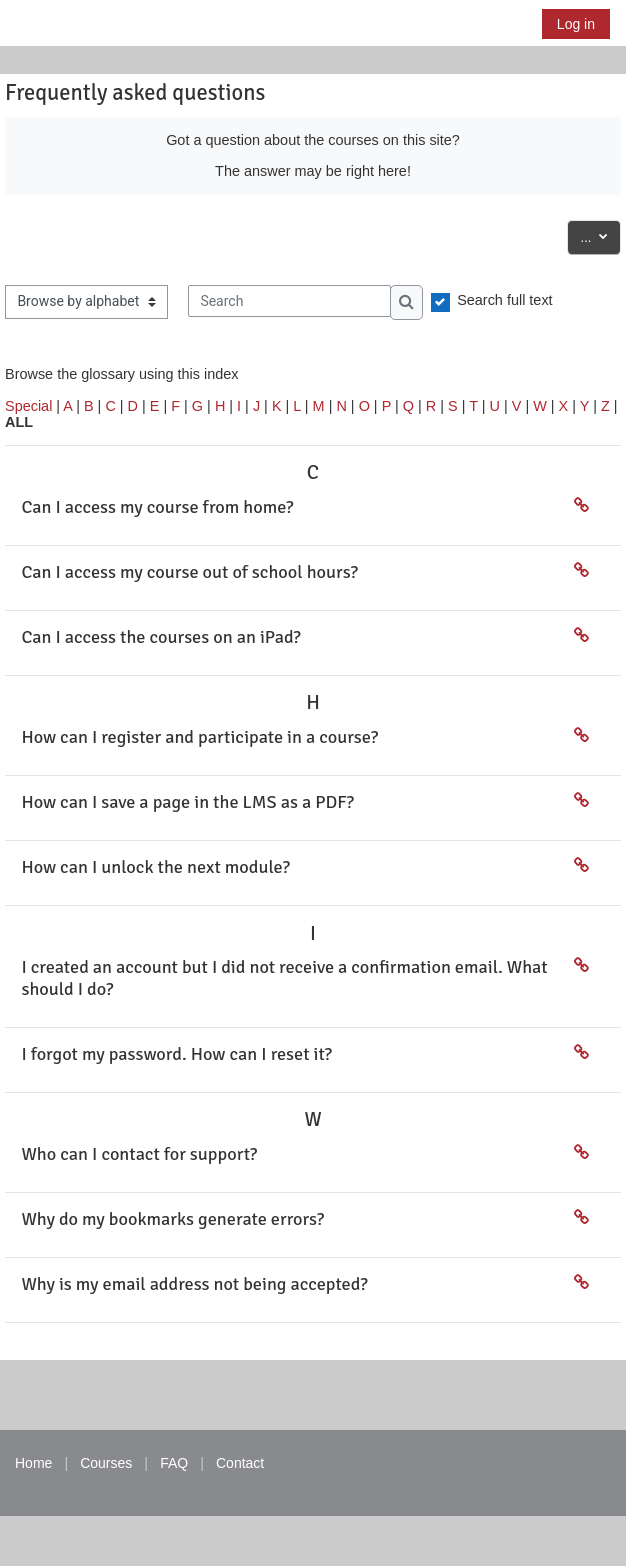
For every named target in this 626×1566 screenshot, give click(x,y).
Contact (240, 1463)
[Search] (289, 301)
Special (28, 406)
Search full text (505, 300)
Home (33, 1463)
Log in (576, 24)
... (600, 235)
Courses (106, 1463)
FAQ (174, 1463)
